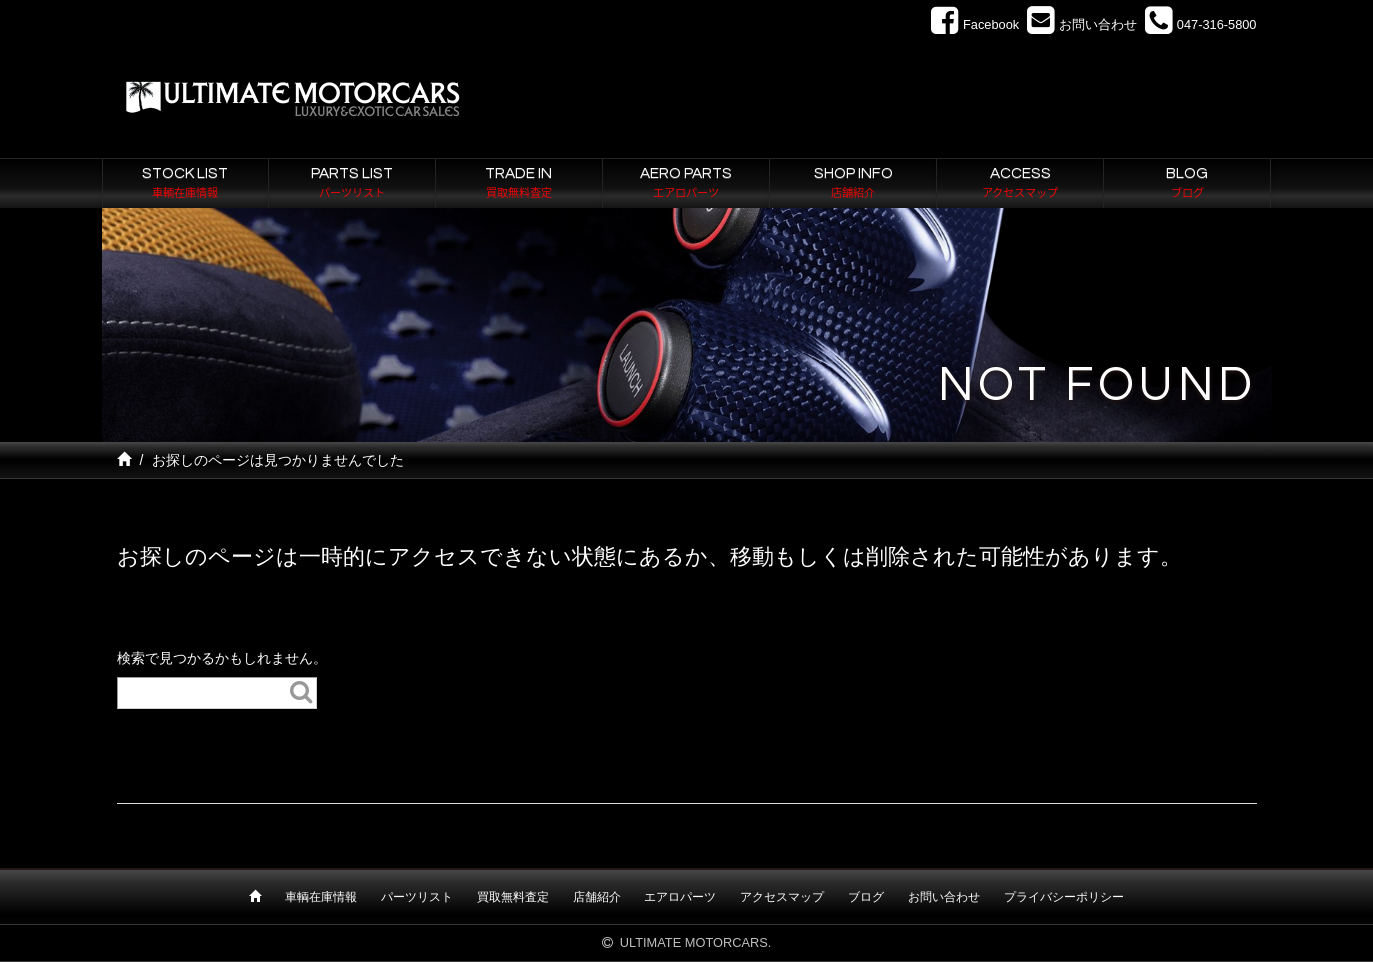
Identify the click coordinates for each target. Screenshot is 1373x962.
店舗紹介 (597, 897)
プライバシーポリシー (1064, 897)
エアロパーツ (680, 897)
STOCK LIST (185, 184)
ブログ (866, 897)
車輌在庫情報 (321, 897)
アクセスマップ (782, 897)
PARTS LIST (352, 184)
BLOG (1187, 184)
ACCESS (1020, 184)
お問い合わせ (944, 897)
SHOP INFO (853, 184)
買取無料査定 (513, 897)
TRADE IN (519, 184)
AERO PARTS (686, 184)
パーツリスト (417, 897)
